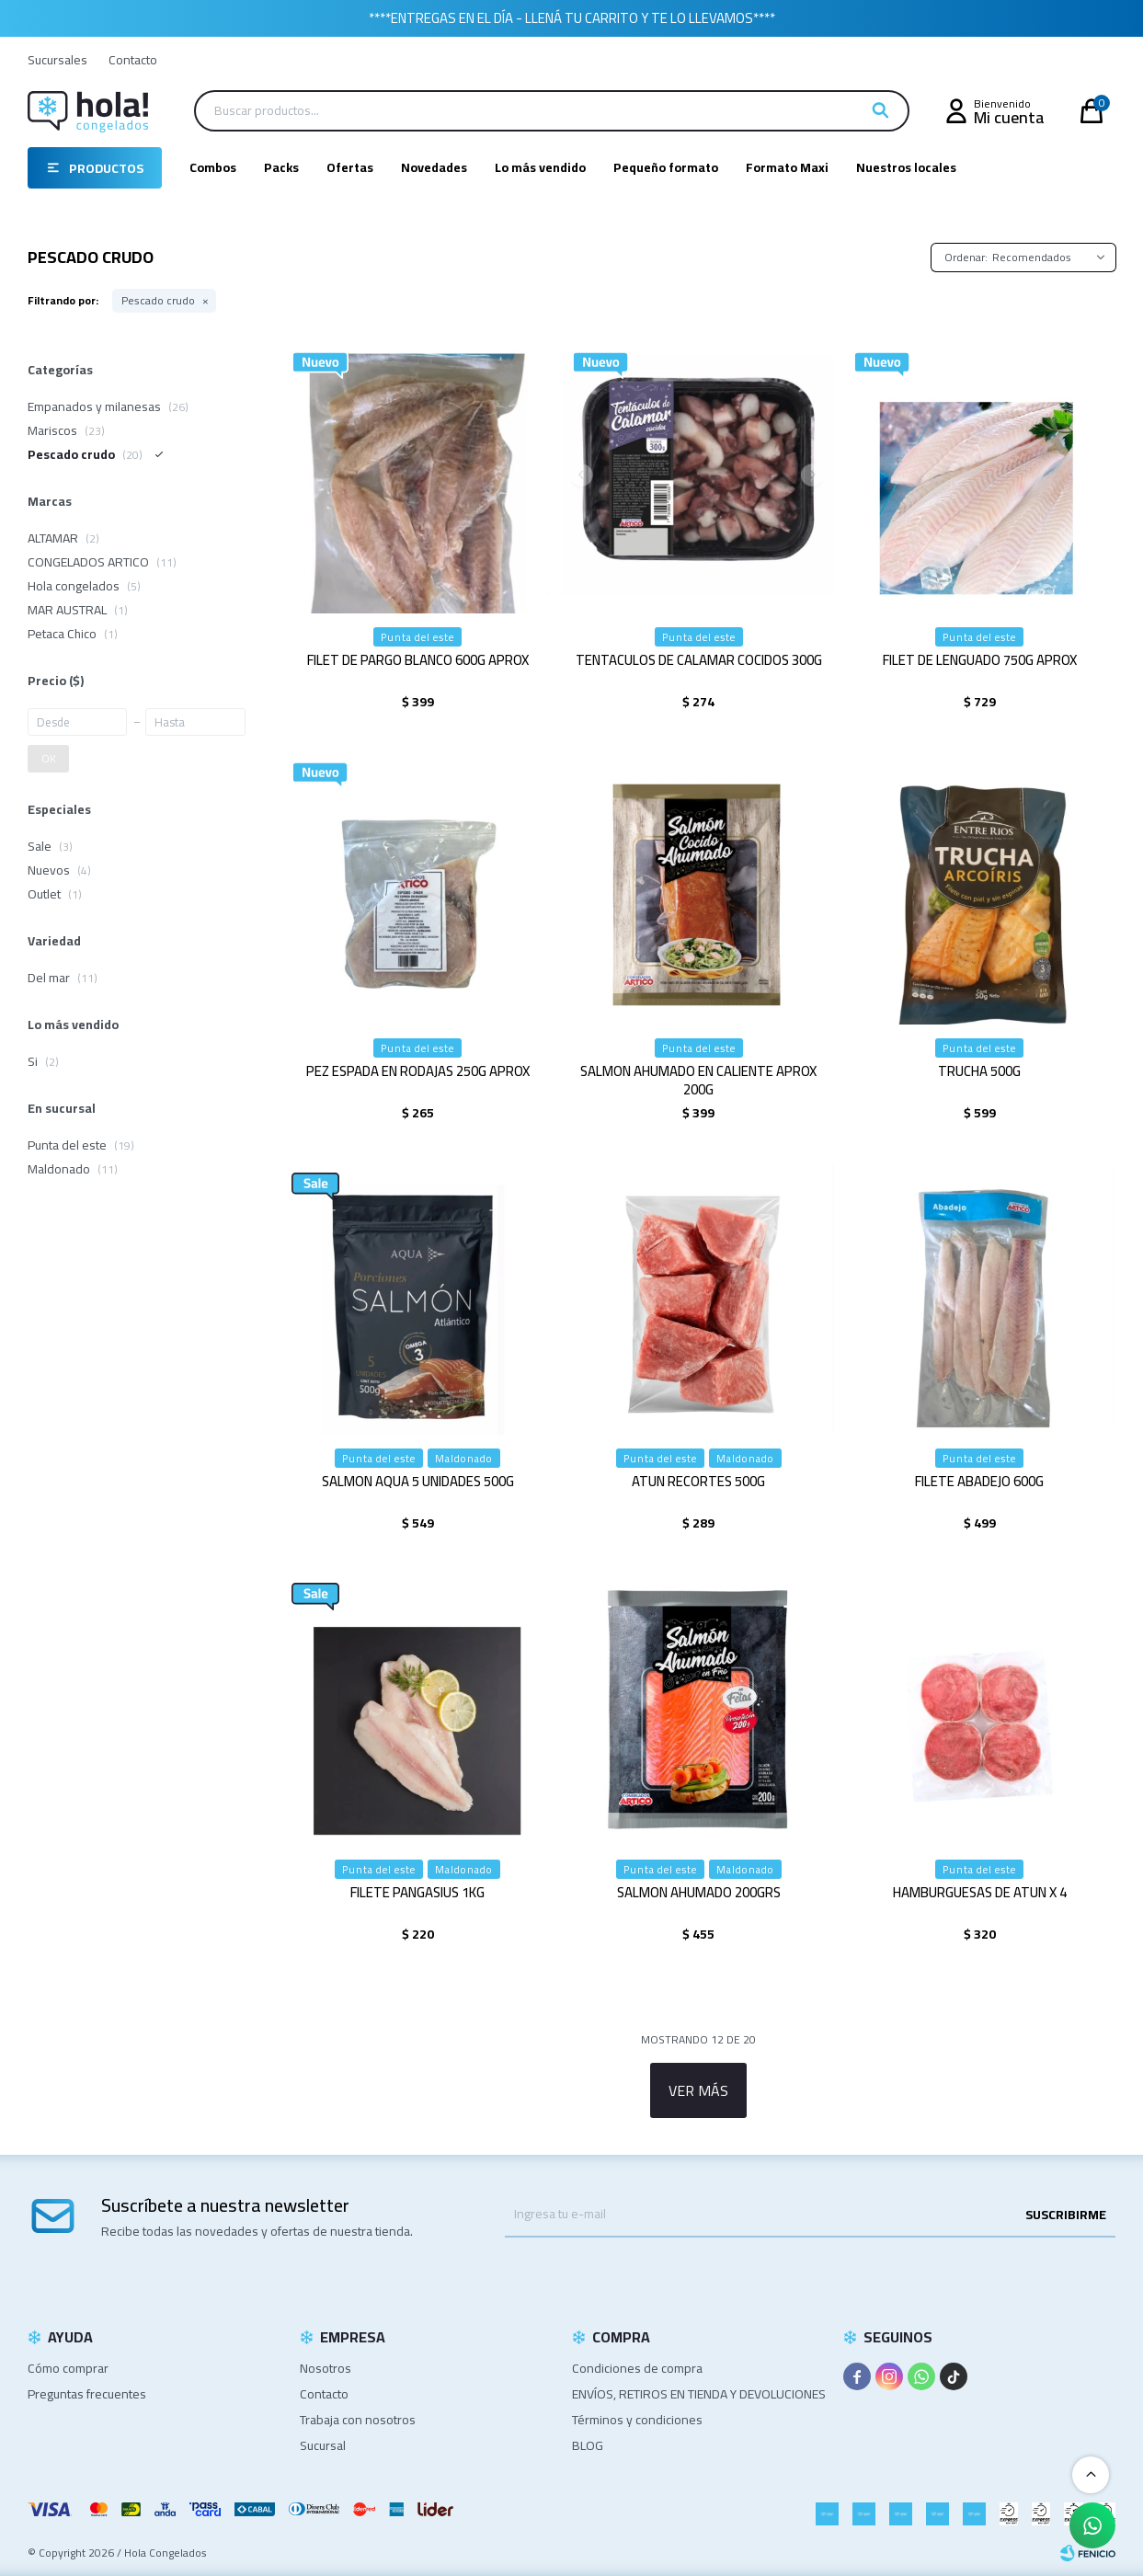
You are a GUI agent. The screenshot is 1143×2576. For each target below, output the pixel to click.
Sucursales (57, 60)
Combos (212, 167)
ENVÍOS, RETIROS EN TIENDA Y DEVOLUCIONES (699, 2394)
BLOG (587, 2445)
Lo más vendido (540, 167)
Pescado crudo (158, 301)
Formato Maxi (787, 167)
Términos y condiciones (637, 2420)
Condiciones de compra (637, 2368)
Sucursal (323, 2445)
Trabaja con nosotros (358, 2420)
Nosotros (325, 2368)
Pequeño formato (665, 167)
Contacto (133, 60)
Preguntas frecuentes (87, 2394)
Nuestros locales (906, 167)
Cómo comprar (68, 2368)
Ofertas (349, 167)
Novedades (434, 167)
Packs (281, 167)
